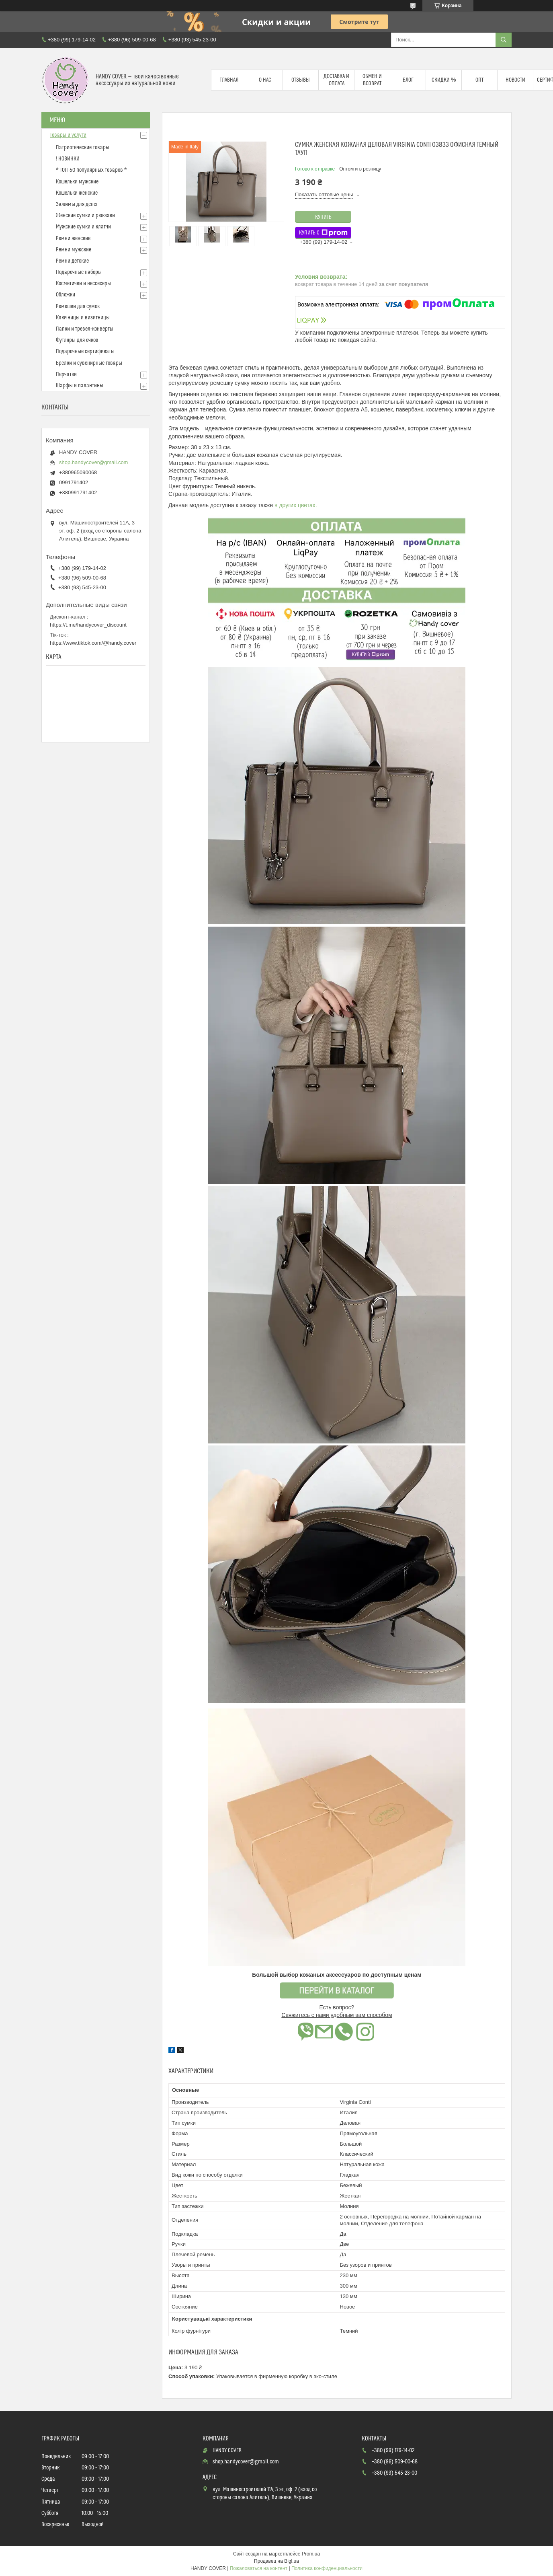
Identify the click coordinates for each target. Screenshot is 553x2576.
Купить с (323, 232)
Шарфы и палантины (79, 385)
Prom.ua (311, 2554)
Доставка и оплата (336, 80)
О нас (265, 80)
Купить (323, 217)
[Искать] (504, 40)
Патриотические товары (82, 147)
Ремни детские (72, 261)
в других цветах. (295, 505)
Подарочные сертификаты (85, 351)
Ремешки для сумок (78, 306)
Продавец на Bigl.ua (276, 2561)
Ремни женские (73, 238)
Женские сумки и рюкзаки (85, 215)
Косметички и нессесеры (83, 283)
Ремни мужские (73, 250)
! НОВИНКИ (68, 159)
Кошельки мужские (77, 182)
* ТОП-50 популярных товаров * (91, 170)
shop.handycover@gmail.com (93, 462)
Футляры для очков (77, 340)
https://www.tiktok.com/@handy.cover (93, 643)
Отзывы (300, 80)
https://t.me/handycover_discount (88, 625)
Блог (408, 80)
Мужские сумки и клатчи (83, 227)
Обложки (65, 295)
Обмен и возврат (372, 80)
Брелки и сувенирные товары (89, 363)
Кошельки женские (77, 193)
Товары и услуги (68, 135)
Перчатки (66, 374)
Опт (479, 80)
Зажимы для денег (77, 204)
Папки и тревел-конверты (84, 329)
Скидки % (444, 80)
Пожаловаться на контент (258, 2568)
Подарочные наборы (79, 272)
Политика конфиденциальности (327, 2568)
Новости (515, 80)
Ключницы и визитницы (83, 318)
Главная (229, 80)
